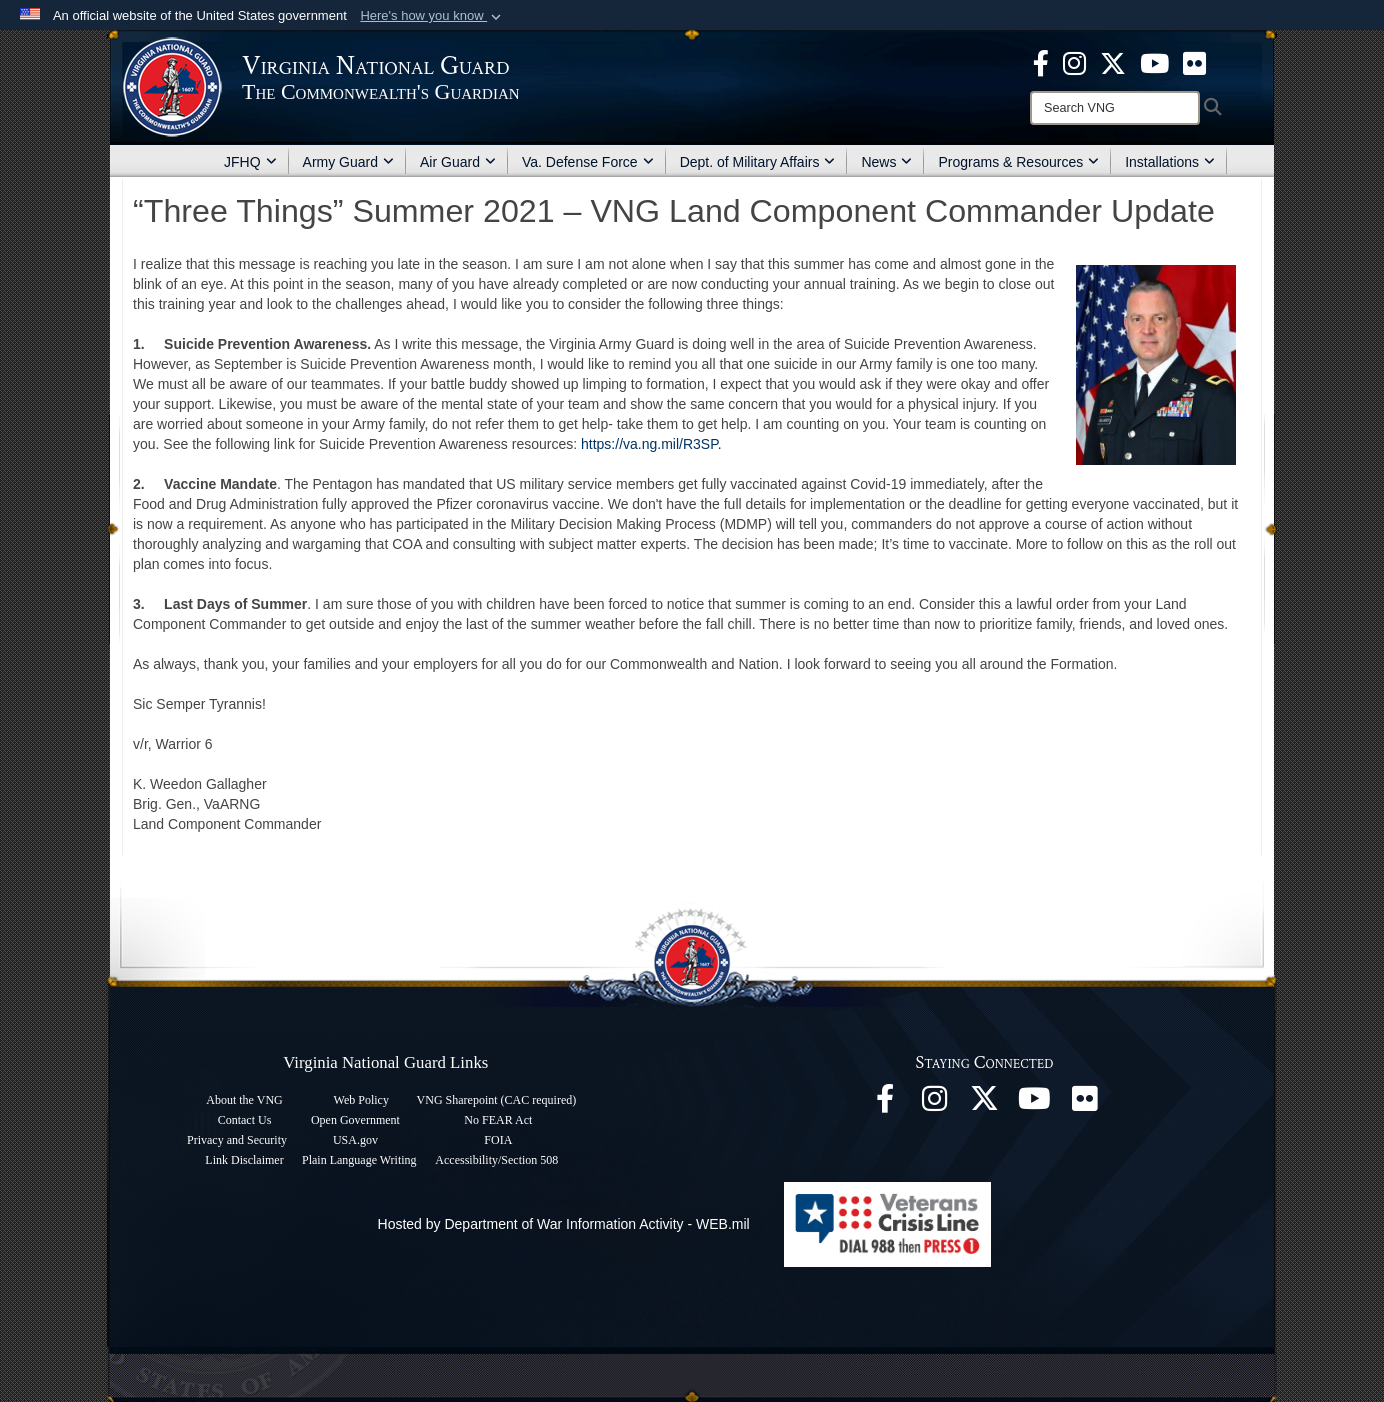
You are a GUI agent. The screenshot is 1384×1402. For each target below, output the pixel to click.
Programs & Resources (1018, 162)
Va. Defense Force (588, 162)
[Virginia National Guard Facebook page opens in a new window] (1041, 62)
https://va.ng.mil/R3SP (649, 444)
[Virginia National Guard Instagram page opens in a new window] (1074, 62)
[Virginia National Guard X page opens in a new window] (1113, 62)
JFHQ (250, 162)
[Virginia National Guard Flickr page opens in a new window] (1194, 62)
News (886, 162)
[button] (432, 16)
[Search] (1115, 108)
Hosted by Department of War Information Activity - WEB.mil (564, 1224)
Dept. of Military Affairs (758, 162)
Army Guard (348, 162)
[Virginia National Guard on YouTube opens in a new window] (1154, 62)
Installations (1170, 162)
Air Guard (458, 162)
